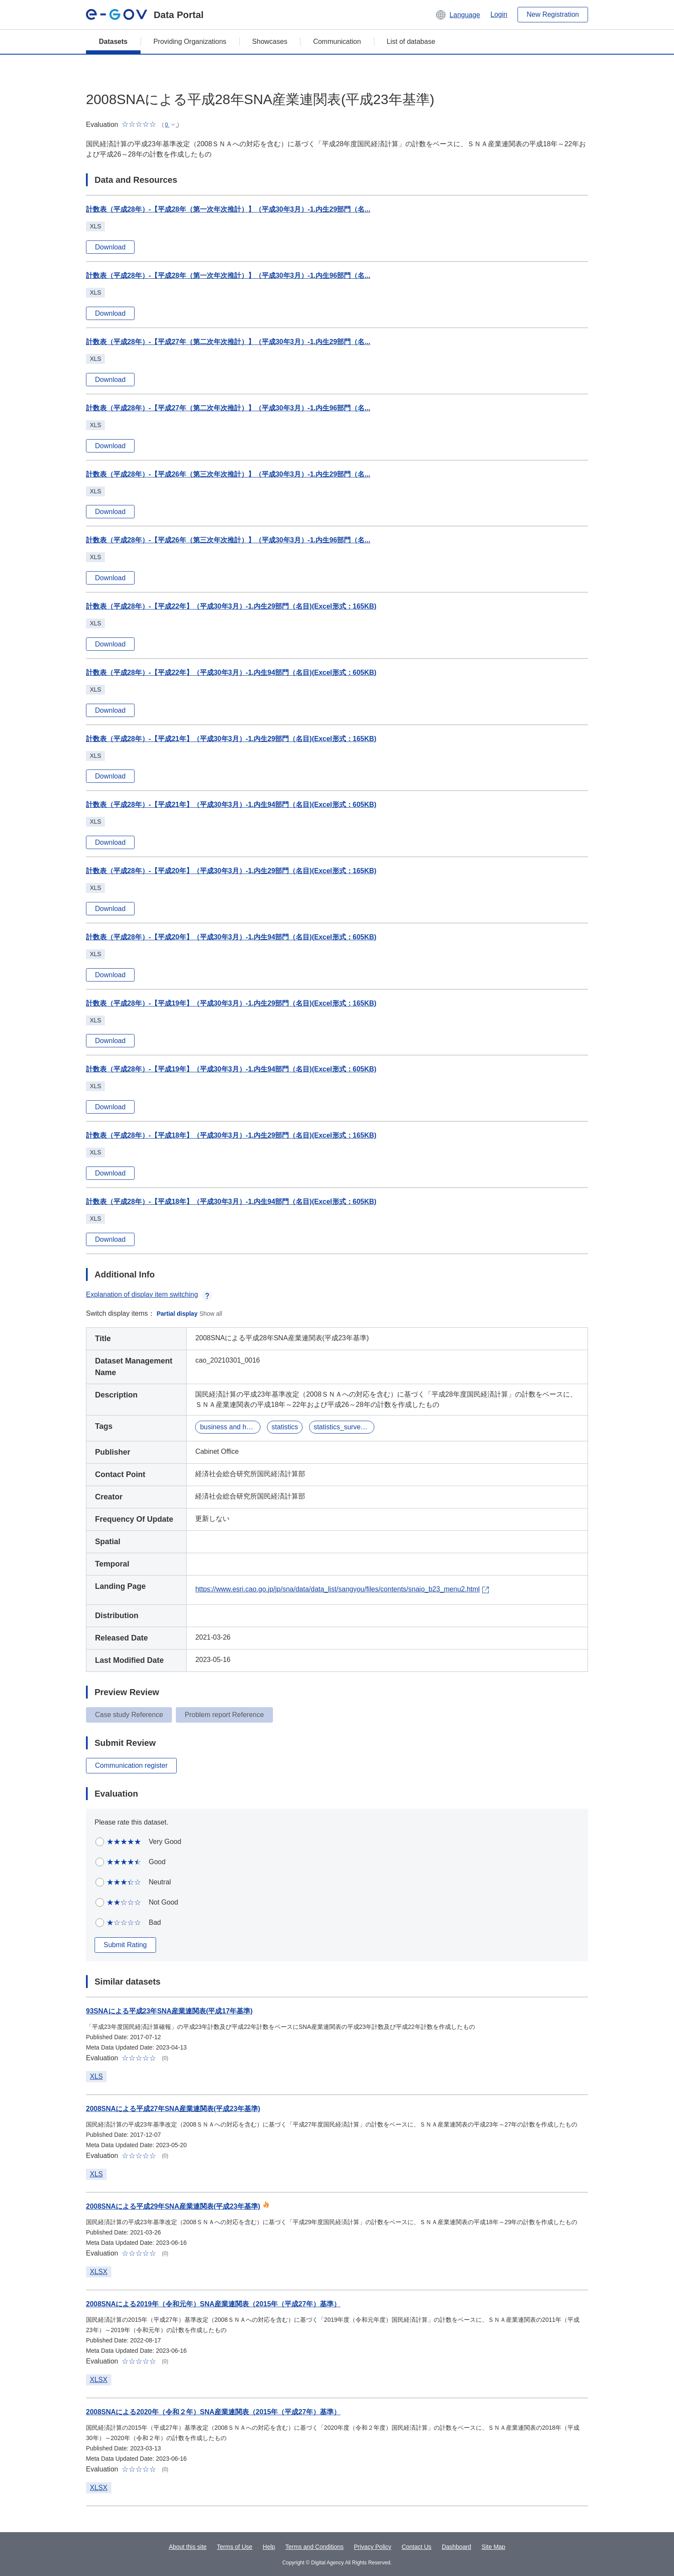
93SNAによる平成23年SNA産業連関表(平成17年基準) (169, 2011)
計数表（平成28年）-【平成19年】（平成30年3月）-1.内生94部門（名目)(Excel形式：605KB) (231, 1069)
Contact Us (416, 2546)
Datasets (113, 41)
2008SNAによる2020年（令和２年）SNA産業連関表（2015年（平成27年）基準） (213, 2412)
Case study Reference (129, 1714)
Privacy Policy (372, 2546)
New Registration (553, 14)
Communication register (131, 1765)
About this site (188, 2546)
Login (498, 14)
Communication (337, 41)
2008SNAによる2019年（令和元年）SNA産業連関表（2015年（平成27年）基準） (213, 2304)
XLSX (98, 2271)
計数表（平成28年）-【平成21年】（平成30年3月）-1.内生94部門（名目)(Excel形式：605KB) (231, 804)
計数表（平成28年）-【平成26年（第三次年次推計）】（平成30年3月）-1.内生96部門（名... (228, 540)
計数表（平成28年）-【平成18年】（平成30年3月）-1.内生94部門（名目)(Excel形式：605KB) (231, 1201)
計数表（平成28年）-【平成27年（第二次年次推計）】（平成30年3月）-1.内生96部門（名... (228, 408)
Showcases (270, 41)
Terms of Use (234, 2546)
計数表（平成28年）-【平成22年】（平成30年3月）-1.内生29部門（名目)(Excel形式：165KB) (231, 606)
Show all (210, 1313)
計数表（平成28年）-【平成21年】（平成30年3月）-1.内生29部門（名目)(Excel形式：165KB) (231, 738)
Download (110, 247)
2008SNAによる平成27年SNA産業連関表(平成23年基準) (173, 2108)
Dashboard (457, 2546)
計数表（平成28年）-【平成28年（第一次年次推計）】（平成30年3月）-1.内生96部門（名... (228, 275)
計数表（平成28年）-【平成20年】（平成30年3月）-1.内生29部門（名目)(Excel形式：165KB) (231, 870)
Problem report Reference (224, 1714)
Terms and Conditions (314, 2546)
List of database (411, 41)
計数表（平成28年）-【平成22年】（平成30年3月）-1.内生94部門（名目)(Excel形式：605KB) (231, 672)
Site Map (493, 2546)
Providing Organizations (190, 41)
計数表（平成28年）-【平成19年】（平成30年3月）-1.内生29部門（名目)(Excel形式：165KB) (231, 1003)
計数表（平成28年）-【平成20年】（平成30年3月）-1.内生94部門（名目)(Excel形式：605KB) (231, 937)
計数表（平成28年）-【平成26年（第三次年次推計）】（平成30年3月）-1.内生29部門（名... (228, 474)
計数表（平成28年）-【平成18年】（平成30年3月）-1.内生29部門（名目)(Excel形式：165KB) (231, 1135)
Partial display (177, 1313)
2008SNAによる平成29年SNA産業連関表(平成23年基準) (173, 2206)
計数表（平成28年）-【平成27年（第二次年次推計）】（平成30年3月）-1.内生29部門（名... (228, 341)
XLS (96, 2076)
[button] (457, 14)
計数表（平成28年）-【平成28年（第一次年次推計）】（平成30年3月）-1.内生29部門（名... (228, 209)
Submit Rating (125, 1944)
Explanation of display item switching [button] (149, 1294)
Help (269, 2546)
